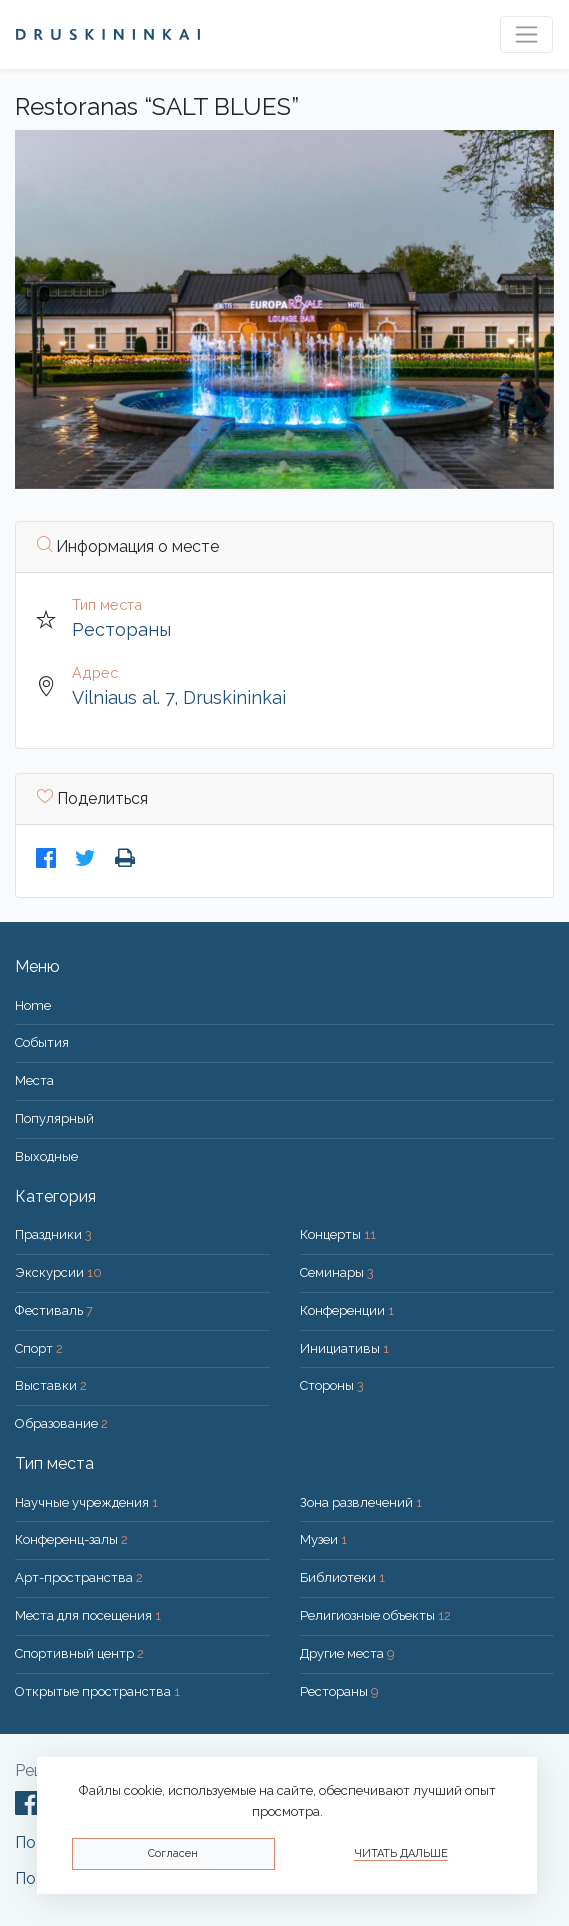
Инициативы (344, 1348)
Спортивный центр (79, 1653)
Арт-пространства (79, 1577)
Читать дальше (401, 1853)
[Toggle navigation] (526, 34)
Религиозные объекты (375, 1615)
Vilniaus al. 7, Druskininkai (179, 697)
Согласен (173, 1853)
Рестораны (121, 629)
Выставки (51, 1385)
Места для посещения (88, 1615)
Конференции (347, 1310)
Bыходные (46, 1156)
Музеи (323, 1539)
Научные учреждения (86, 1502)
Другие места (347, 1653)
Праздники (53, 1234)
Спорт (39, 1348)
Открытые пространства (97, 1691)
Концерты (338, 1234)
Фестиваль (54, 1310)
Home (33, 1005)
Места (34, 1080)
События (42, 1042)
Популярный (54, 1118)
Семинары (337, 1272)
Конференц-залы (71, 1539)
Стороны (332, 1385)
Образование (61, 1423)
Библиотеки (342, 1577)
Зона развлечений (361, 1502)
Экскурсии (58, 1272)
